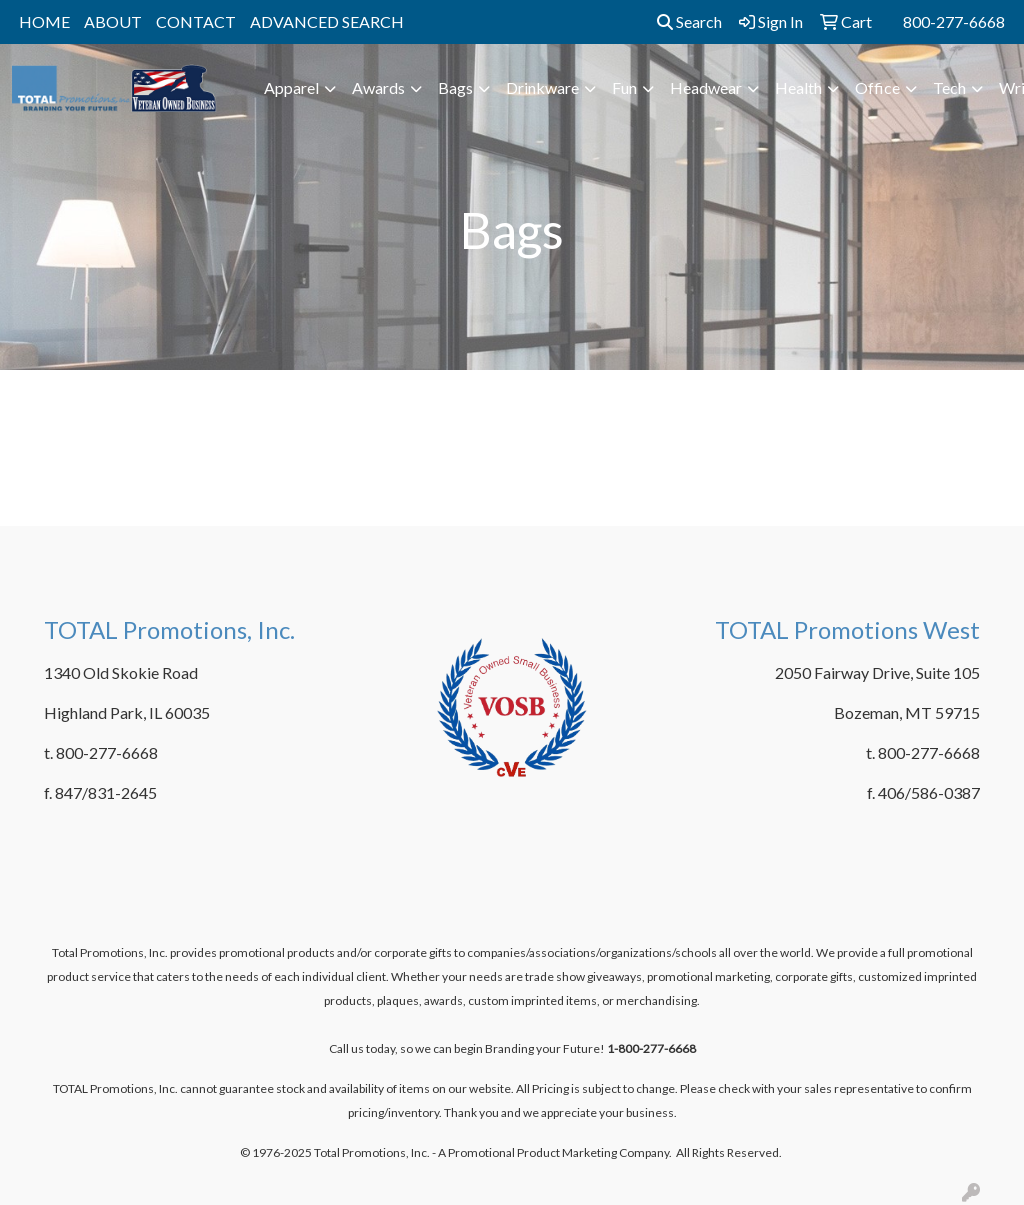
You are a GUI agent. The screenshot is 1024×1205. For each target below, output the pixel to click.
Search (689, 21)
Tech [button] (949, 87)
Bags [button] (455, 87)
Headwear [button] (706, 87)
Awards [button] (378, 87)
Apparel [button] (291, 87)
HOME (44, 21)
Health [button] (798, 87)
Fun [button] (624, 87)
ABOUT (113, 21)
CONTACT (196, 21)
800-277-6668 (954, 21)
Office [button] (877, 87)
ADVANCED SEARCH (327, 21)
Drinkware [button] (542, 87)
